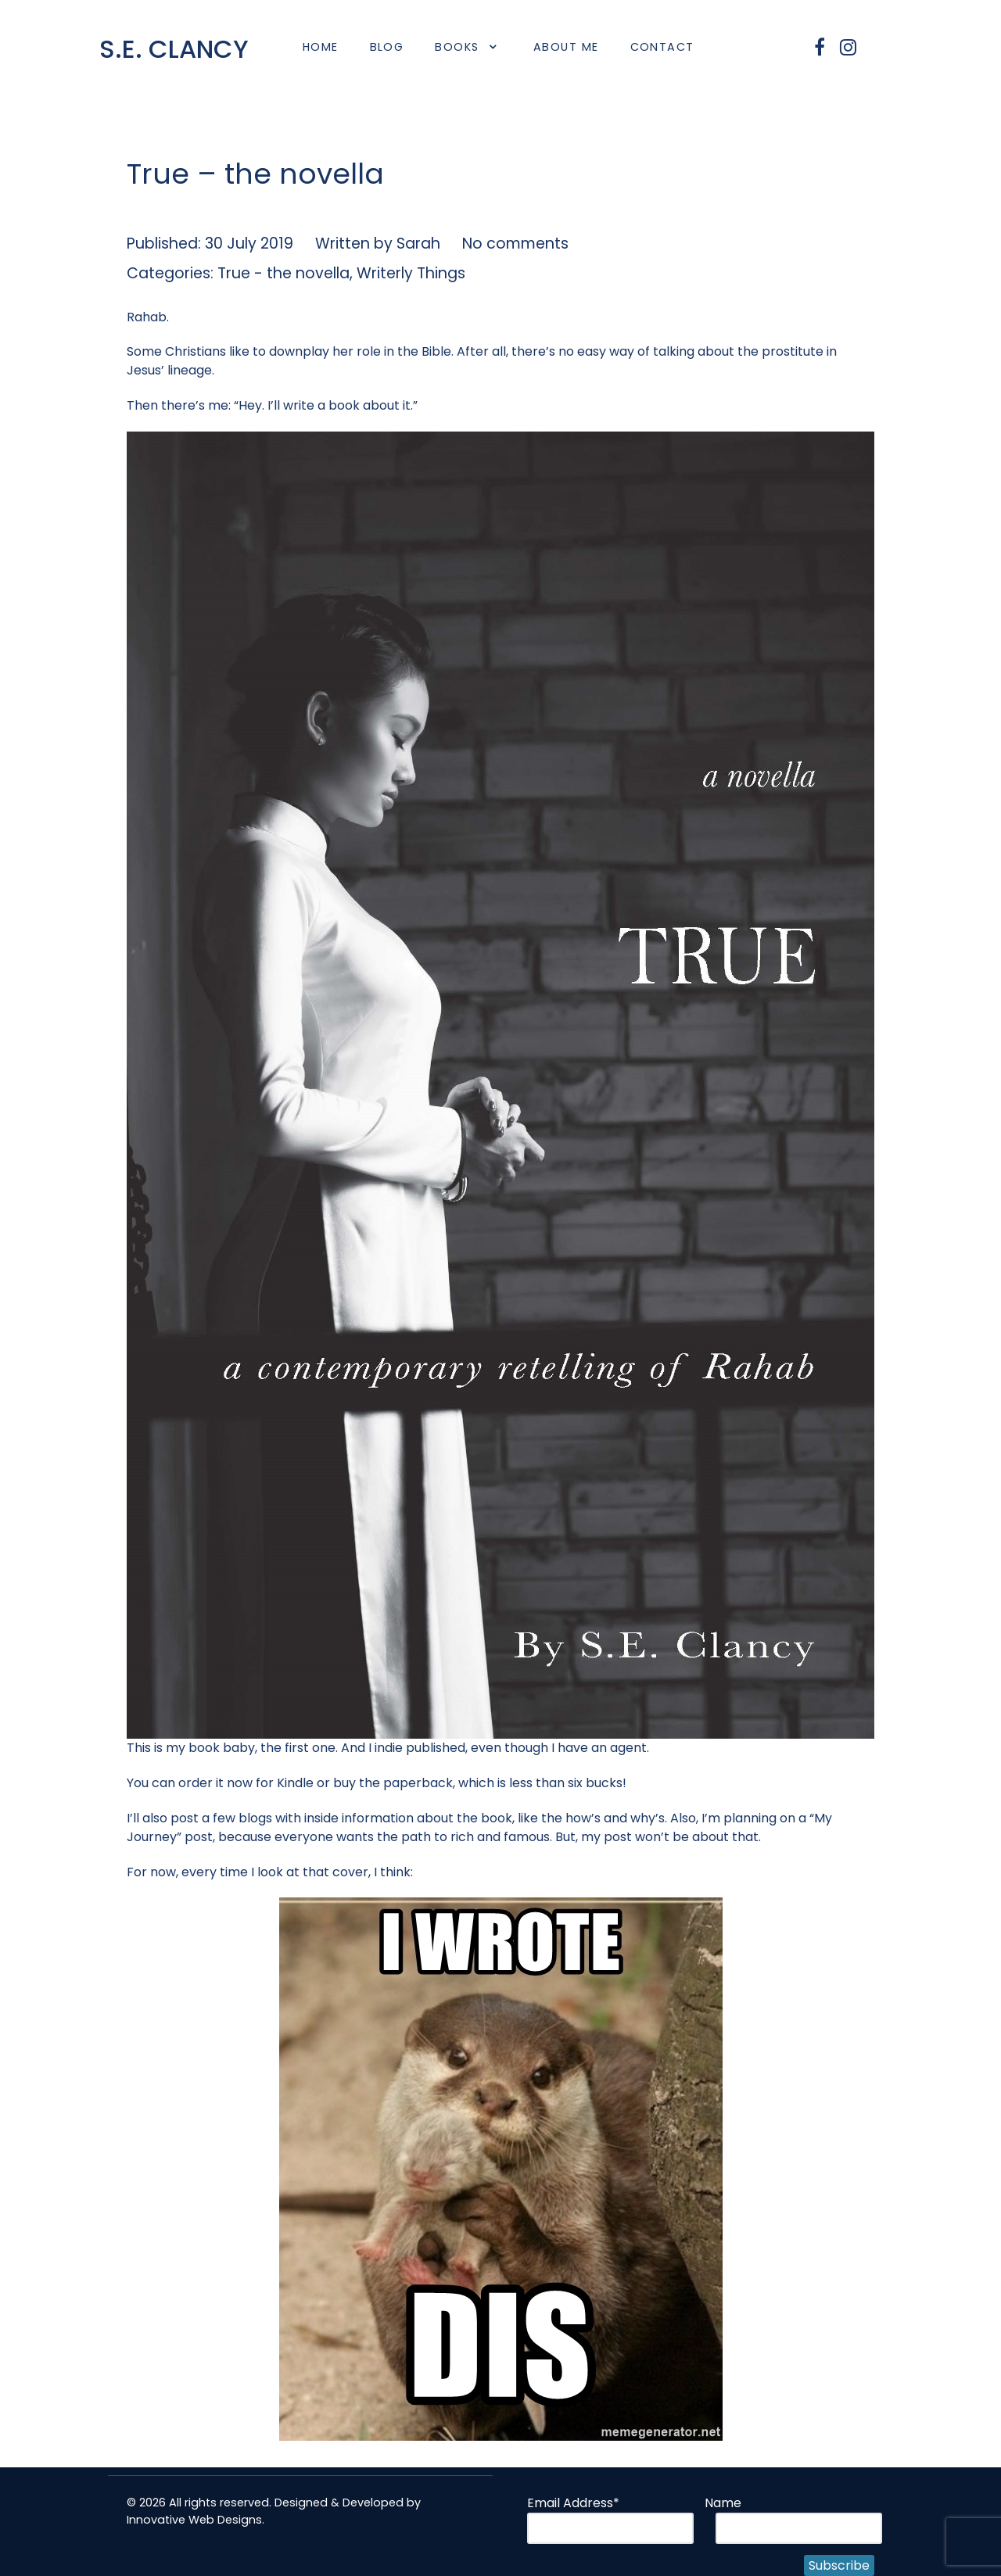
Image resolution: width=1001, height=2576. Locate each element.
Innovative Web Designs (194, 2520)
